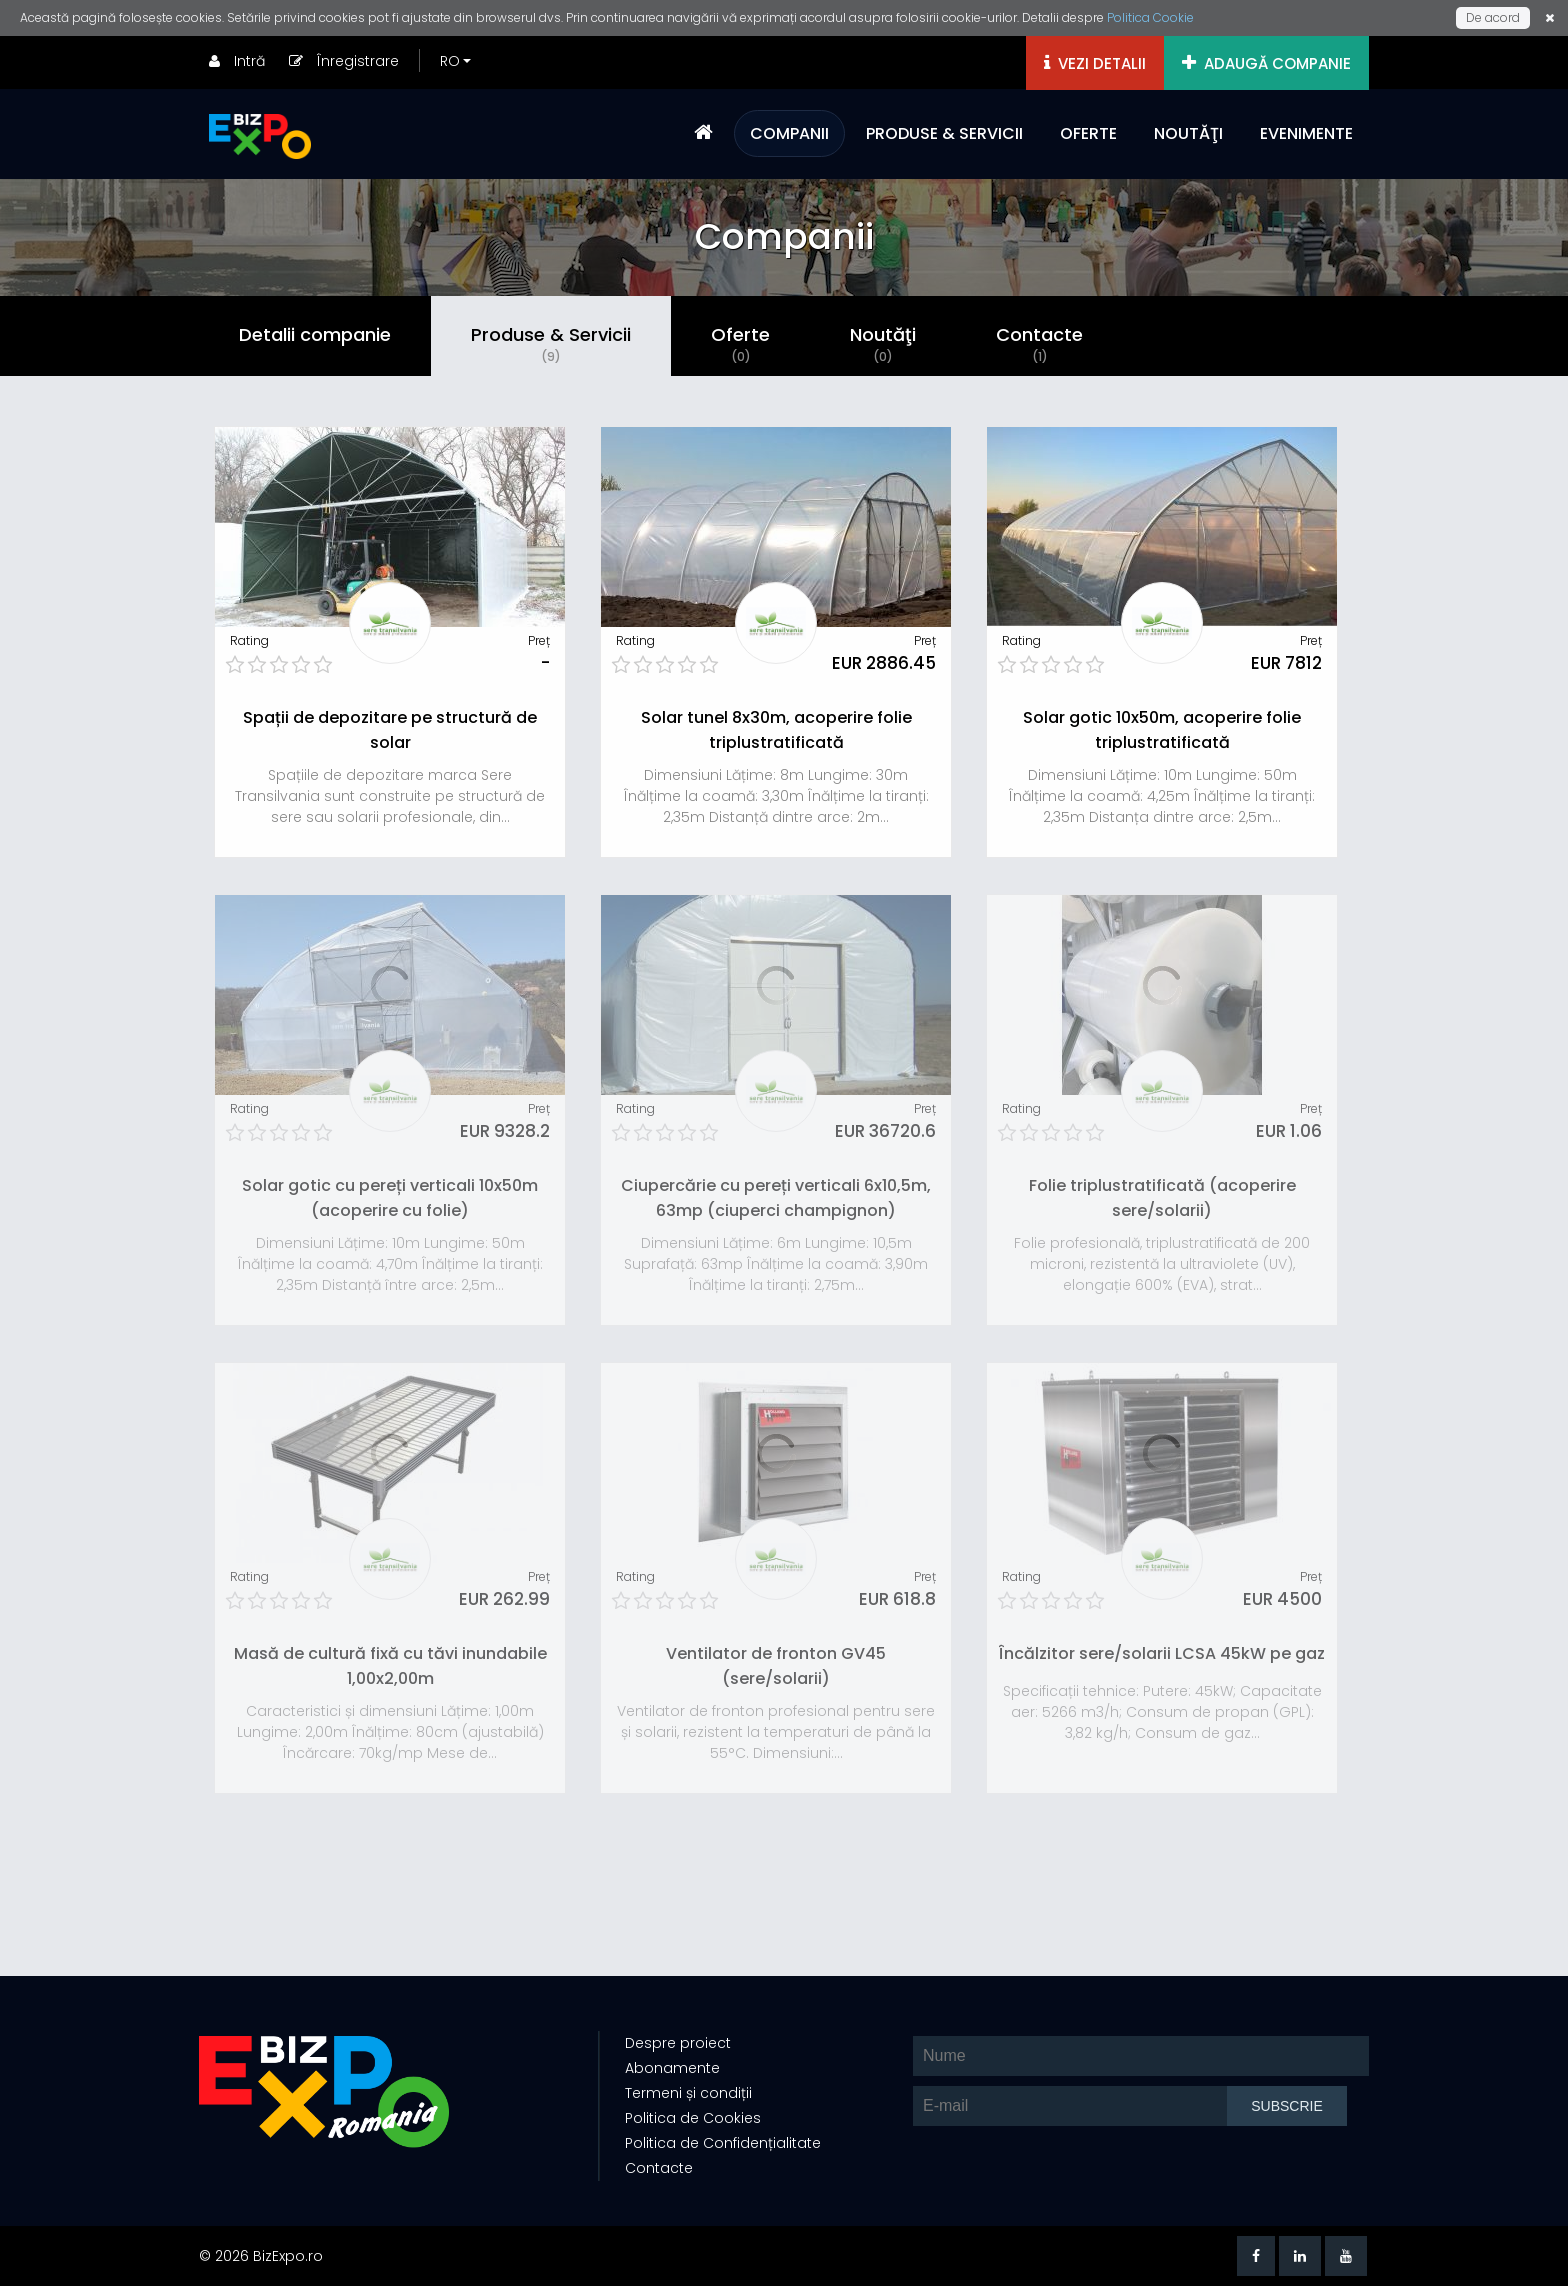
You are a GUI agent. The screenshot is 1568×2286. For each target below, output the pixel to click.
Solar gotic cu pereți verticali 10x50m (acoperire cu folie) (390, 1198)
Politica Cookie (1150, 17)
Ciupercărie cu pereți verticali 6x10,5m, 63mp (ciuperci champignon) (776, 1198)
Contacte (1039, 344)
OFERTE (1088, 133)
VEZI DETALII (1095, 63)
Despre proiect (678, 2043)
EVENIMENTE (1306, 133)
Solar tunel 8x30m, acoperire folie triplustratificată (776, 730)
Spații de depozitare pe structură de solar (390, 730)
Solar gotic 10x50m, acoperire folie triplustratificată (1162, 730)
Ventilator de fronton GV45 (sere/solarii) (776, 1666)
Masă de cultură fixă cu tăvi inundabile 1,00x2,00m (390, 1666)
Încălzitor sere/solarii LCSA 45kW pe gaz (1162, 1653)
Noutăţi (883, 344)
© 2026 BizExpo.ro (261, 2256)
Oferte (740, 344)
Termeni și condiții (688, 2093)
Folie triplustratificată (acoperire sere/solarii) (1162, 1198)
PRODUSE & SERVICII (944, 133)
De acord (1493, 17)
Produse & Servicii (551, 344)
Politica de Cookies (693, 2118)
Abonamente (672, 2068)
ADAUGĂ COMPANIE (1266, 63)
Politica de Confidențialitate (723, 2143)
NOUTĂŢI (1188, 133)
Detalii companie (315, 334)
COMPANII (789, 133)
